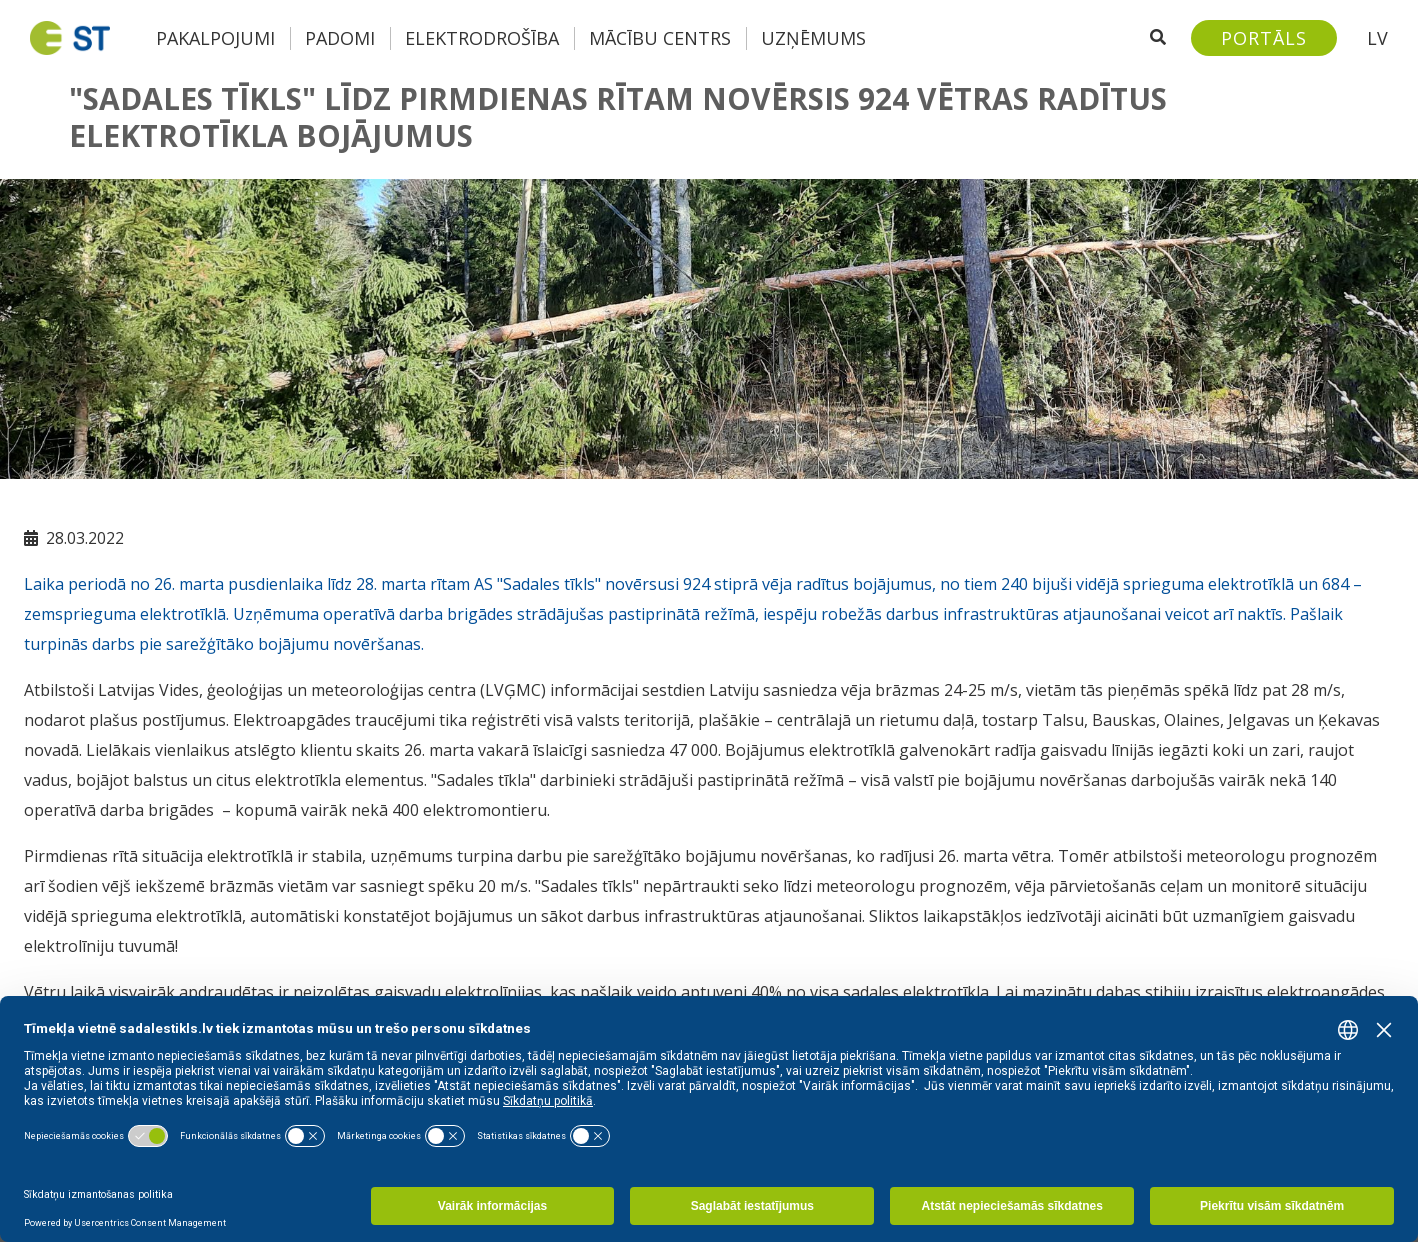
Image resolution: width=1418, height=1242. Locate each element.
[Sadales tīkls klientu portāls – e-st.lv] (1264, 38)
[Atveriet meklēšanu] (1158, 38)
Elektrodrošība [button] (482, 38)
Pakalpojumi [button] (215, 38)
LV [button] (1377, 38)
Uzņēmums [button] (813, 38)
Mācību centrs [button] (660, 38)
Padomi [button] (340, 38)
